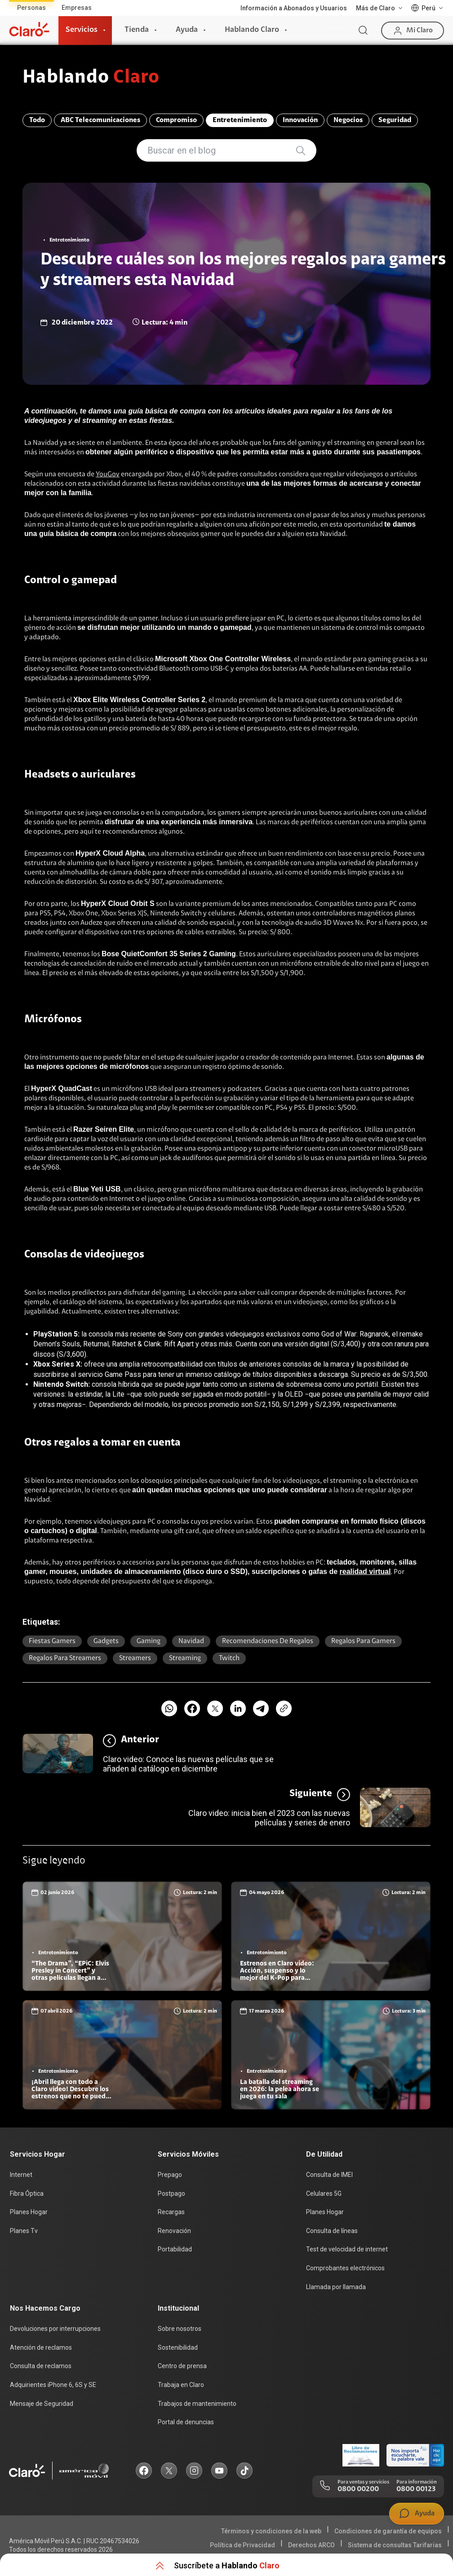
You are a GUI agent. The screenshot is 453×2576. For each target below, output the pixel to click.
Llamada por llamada (336, 2286)
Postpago (171, 2193)
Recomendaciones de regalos (267, 1641)
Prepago (170, 2174)
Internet (21, 2174)
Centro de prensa (182, 2365)
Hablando (91, 78)
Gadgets (106, 1641)
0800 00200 (358, 2489)
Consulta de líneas (332, 2230)
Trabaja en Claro (181, 2384)
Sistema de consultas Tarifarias (395, 2545)
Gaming (148, 1641)
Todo (37, 120)
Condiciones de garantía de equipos (388, 2531)
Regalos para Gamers (363, 1641)
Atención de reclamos (41, 2347)
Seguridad (394, 120)
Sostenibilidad (178, 2347)
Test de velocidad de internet (347, 2249)
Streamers (135, 1658)
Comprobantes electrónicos (345, 2268)
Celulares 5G (324, 2193)
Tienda (136, 30)
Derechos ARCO (311, 2545)
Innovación (300, 120)
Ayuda (187, 30)
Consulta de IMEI (329, 2174)
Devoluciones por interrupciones (55, 2328)
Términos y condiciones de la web (271, 2531)
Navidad (191, 1641)
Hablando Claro (252, 30)
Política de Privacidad (242, 2545)
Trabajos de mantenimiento (197, 2403)
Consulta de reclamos (40, 2365)
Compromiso (176, 120)
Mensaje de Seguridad (41, 2403)
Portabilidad (175, 2249)
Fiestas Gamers (52, 1641)
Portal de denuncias (186, 2422)
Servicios (82, 30)
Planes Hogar (29, 2212)
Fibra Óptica (27, 2193)
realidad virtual (365, 1571)
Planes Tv (24, 2230)
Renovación (174, 2230)
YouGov (108, 474)
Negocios (348, 120)
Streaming (185, 1658)
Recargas (171, 2212)
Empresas (77, 7)
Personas (31, 7)
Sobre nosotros (179, 2328)
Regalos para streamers (65, 1658)
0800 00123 (415, 2489)
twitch (229, 1658)
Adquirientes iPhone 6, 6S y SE (53, 2384)
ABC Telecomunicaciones (100, 120)
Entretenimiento (240, 120)
